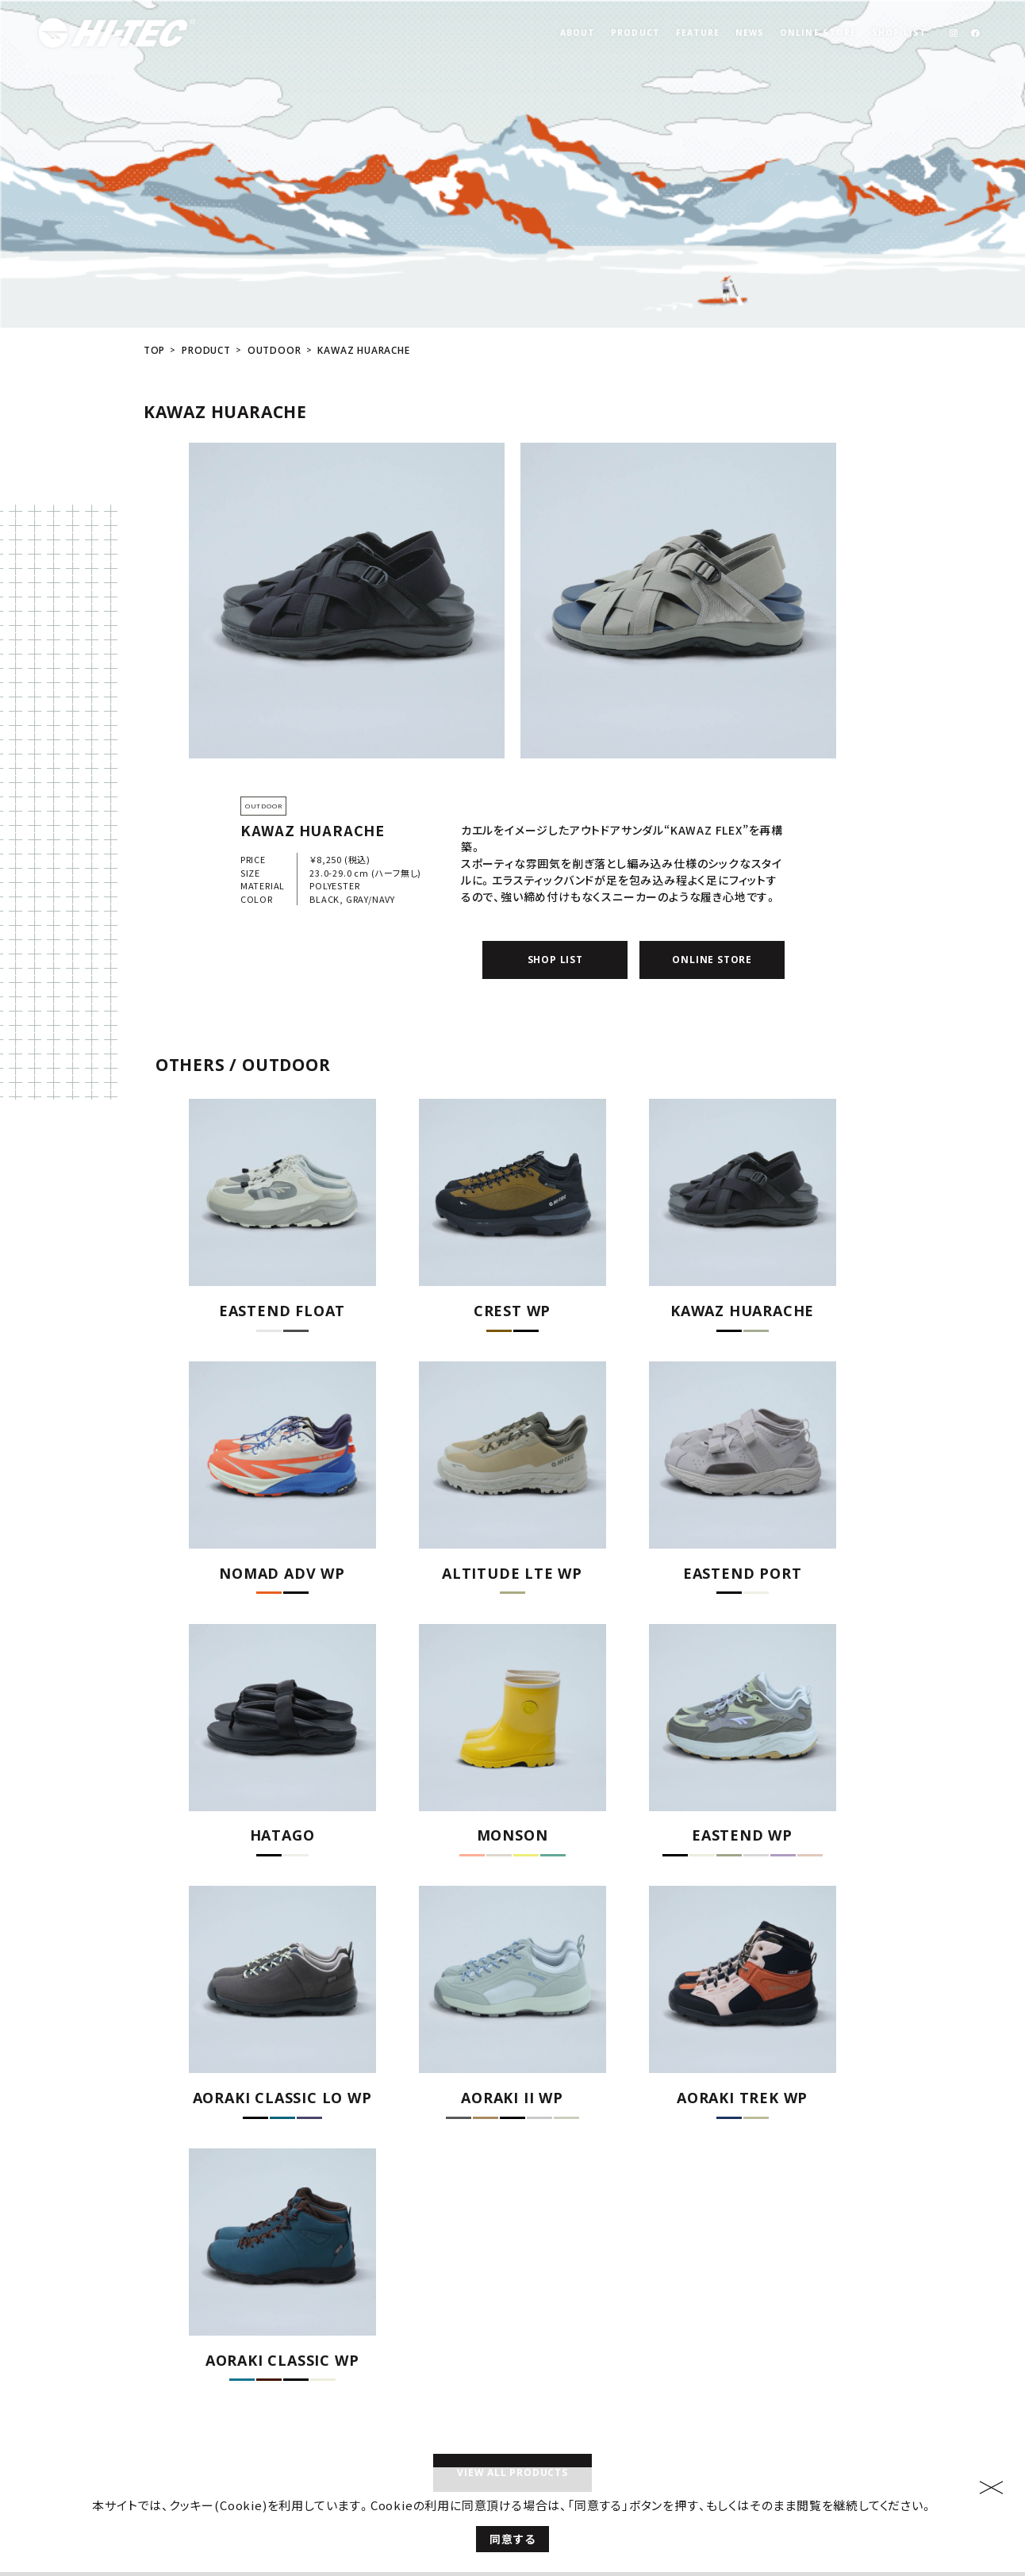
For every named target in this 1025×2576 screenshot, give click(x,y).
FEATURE (698, 32)
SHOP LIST (899, 32)
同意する (512, 2552)
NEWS (749, 32)
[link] (953, 33)
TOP (154, 237)
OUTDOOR (274, 237)
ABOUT (578, 32)
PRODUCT (635, 32)
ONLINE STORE (818, 32)
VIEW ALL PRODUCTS (512, 2360)
